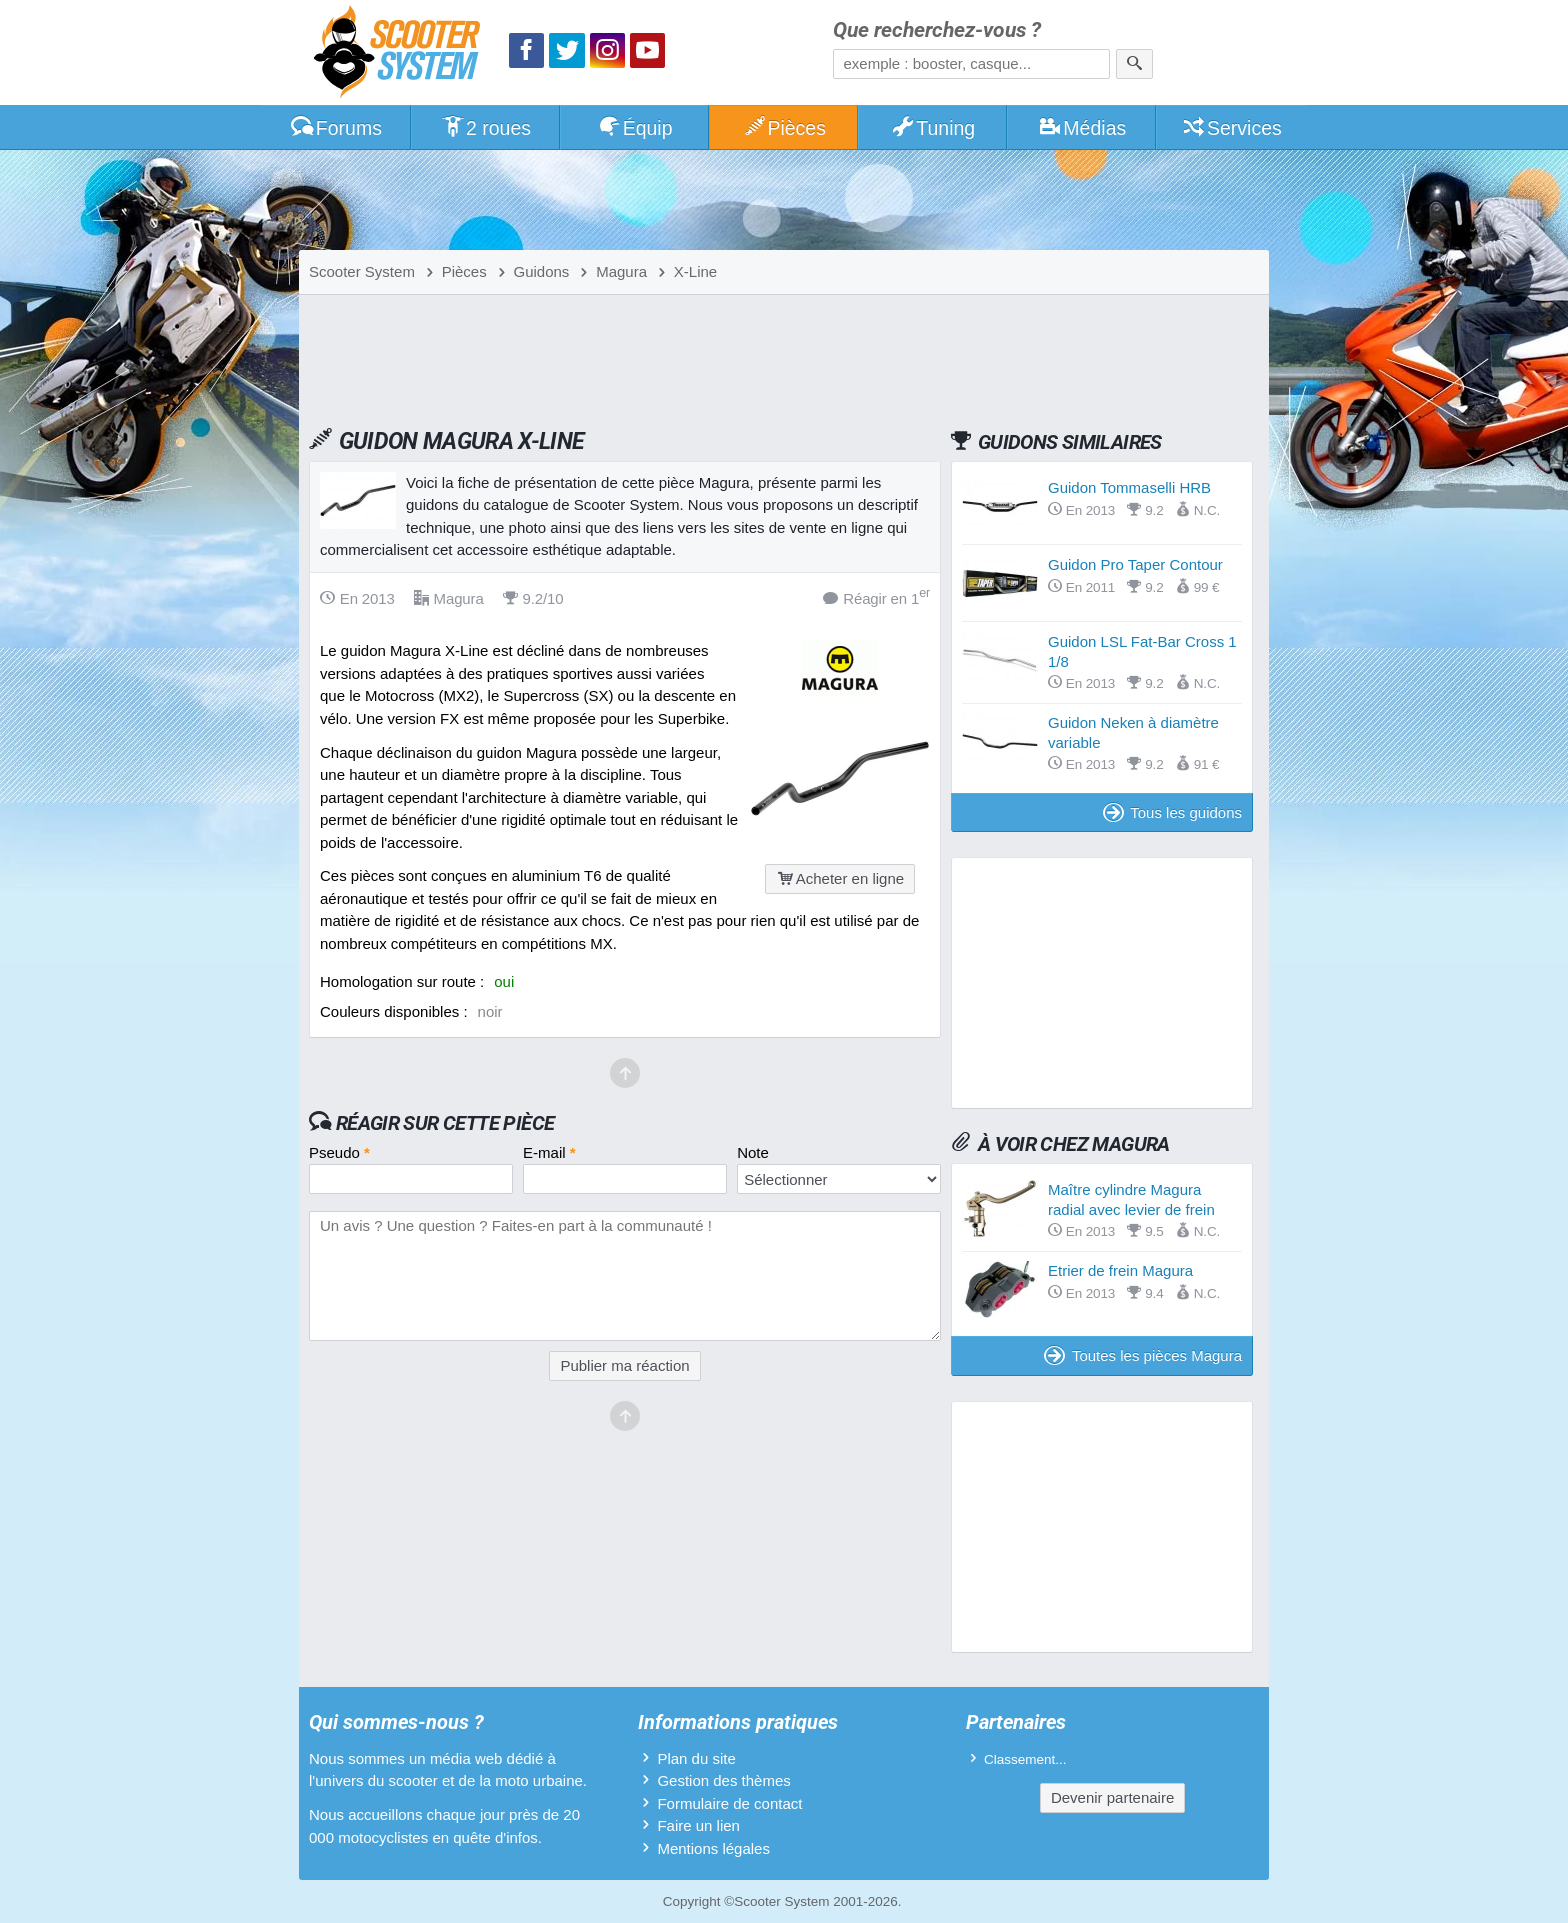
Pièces (784, 128)
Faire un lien (698, 1825)
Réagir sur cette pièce (445, 1123)
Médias (1082, 128)
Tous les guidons (1172, 812)
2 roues (485, 128)
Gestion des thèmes (723, 1780)
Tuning (933, 128)
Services (1231, 128)
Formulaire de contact (729, 1803)
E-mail (549, 1152)
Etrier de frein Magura (1120, 1270)
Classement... (1025, 1759)
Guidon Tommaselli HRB (1129, 487)
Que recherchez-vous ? (937, 30)
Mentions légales (713, 1848)
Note (753, 1152)
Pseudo (339, 1152)
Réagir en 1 (876, 597)
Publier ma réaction (624, 1365)
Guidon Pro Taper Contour (1135, 564)
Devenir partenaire (1112, 1797)
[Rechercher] (1134, 64)
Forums (336, 128)
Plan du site (696, 1758)
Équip (635, 128)
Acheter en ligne (840, 878)
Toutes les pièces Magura (1143, 1355)
